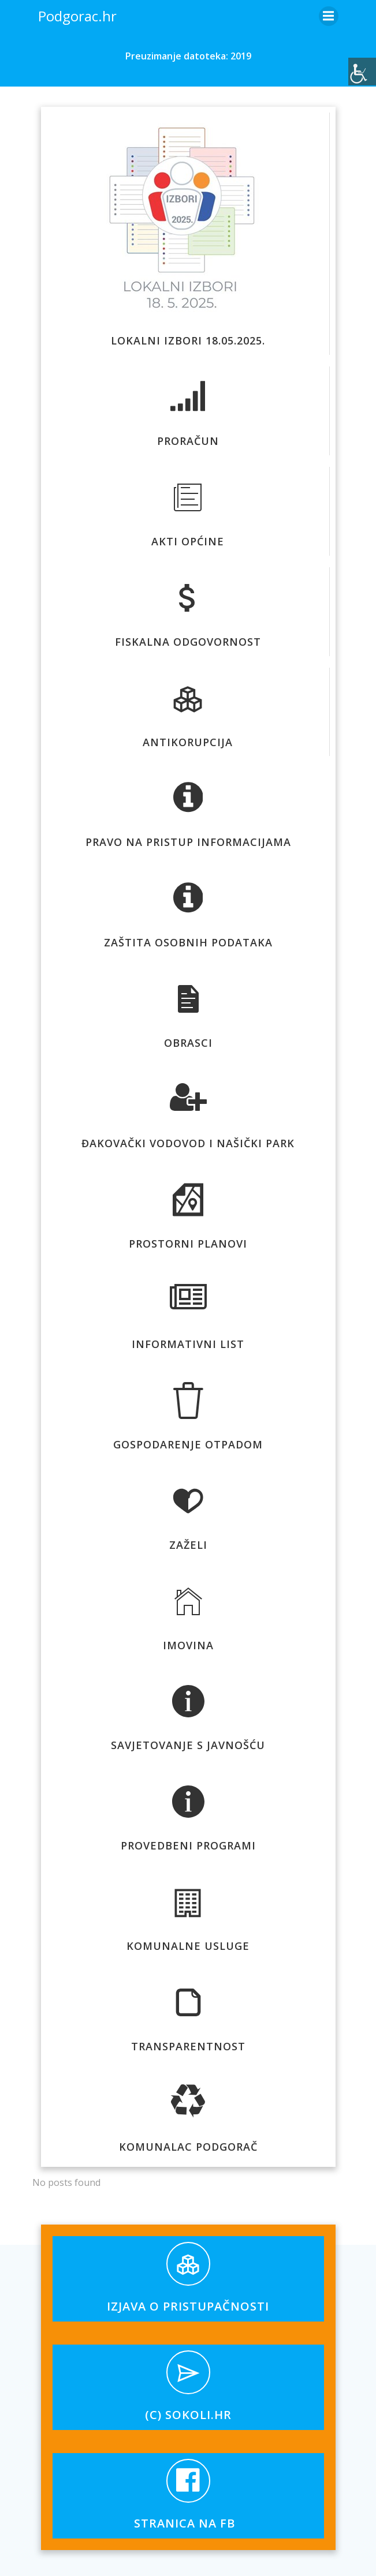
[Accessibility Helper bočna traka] (362, 71)
